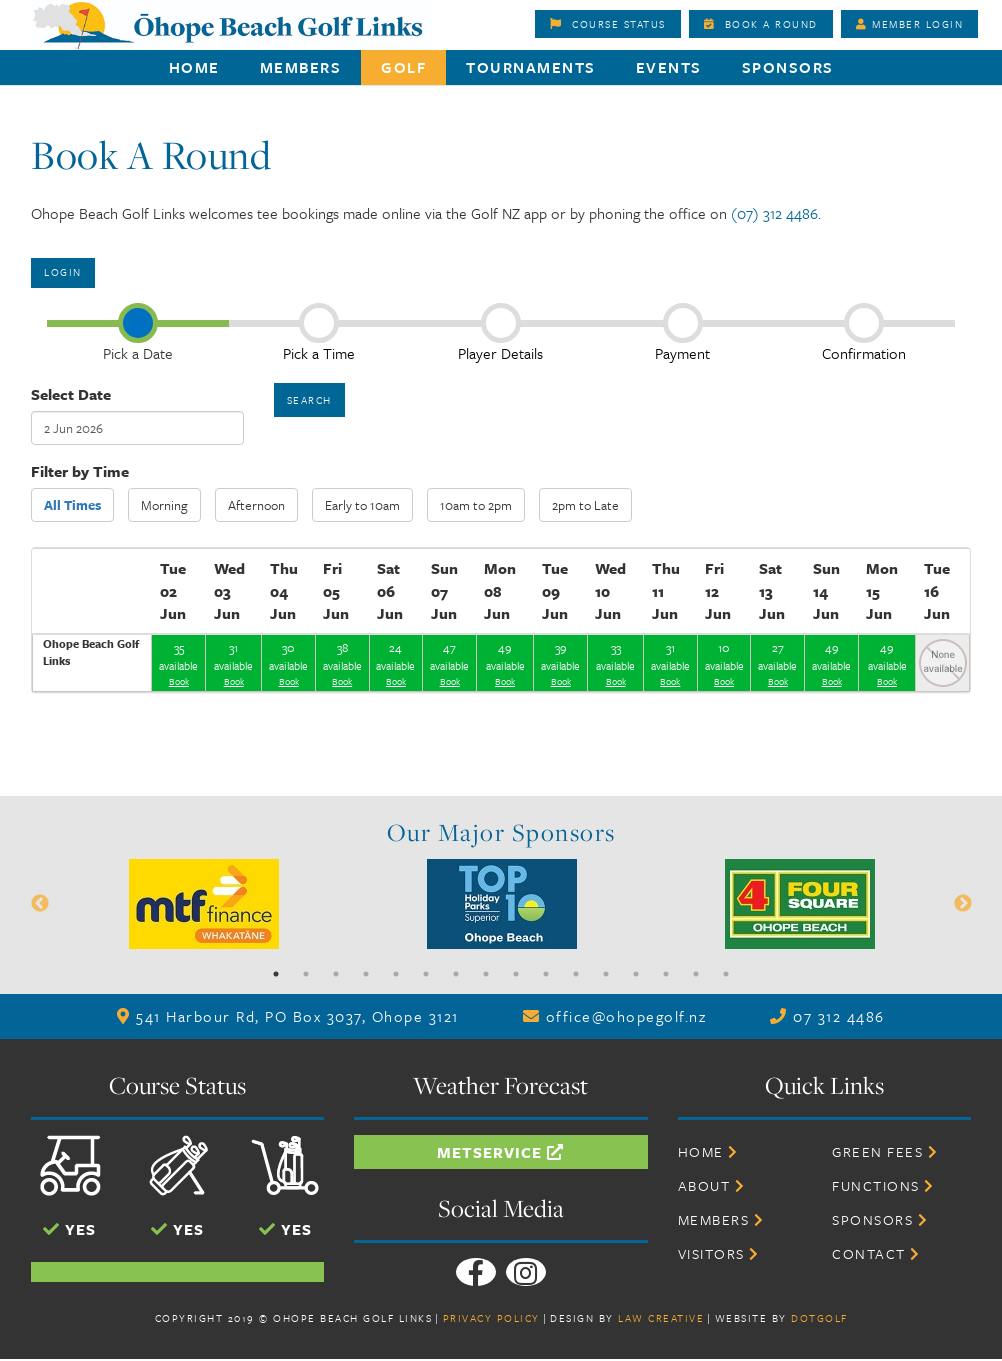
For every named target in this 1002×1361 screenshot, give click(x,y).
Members (301, 67)
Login (63, 272)
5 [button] (396, 974)
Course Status (608, 24)
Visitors (719, 1253)
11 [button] (576, 974)
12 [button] (606, 974)
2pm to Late (585, 505)
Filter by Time (80, 471)
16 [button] (726, 974)
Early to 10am (362, 505)
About (712, 1185)
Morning (164, 505)
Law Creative (661, 1318)
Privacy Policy (491, 1318)
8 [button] (486, 974)
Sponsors (788, 67)
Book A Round (761, 24)
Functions (883, 1185)
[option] (501, 85)
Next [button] (963, 904)
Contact (876, 1253)
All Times (72, 505)
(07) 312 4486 (774, 213)
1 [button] (276, 974)
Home (194, 67)
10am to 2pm (476, 505)
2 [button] (306, 974)
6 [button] (426, 974)
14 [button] (666, 974)
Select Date (71, 394)
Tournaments (531, 67)
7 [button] (456, 974)
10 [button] (546, 974)
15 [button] (696, 974)
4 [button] (366, 974)
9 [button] (516, 974)
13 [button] (636, 974)
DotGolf (819, 1318)
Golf (403, 67)
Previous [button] (40, 904)
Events (669, 67)
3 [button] (336, 974)
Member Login (910, 24)
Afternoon (256, 505)
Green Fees (885, 1151)
